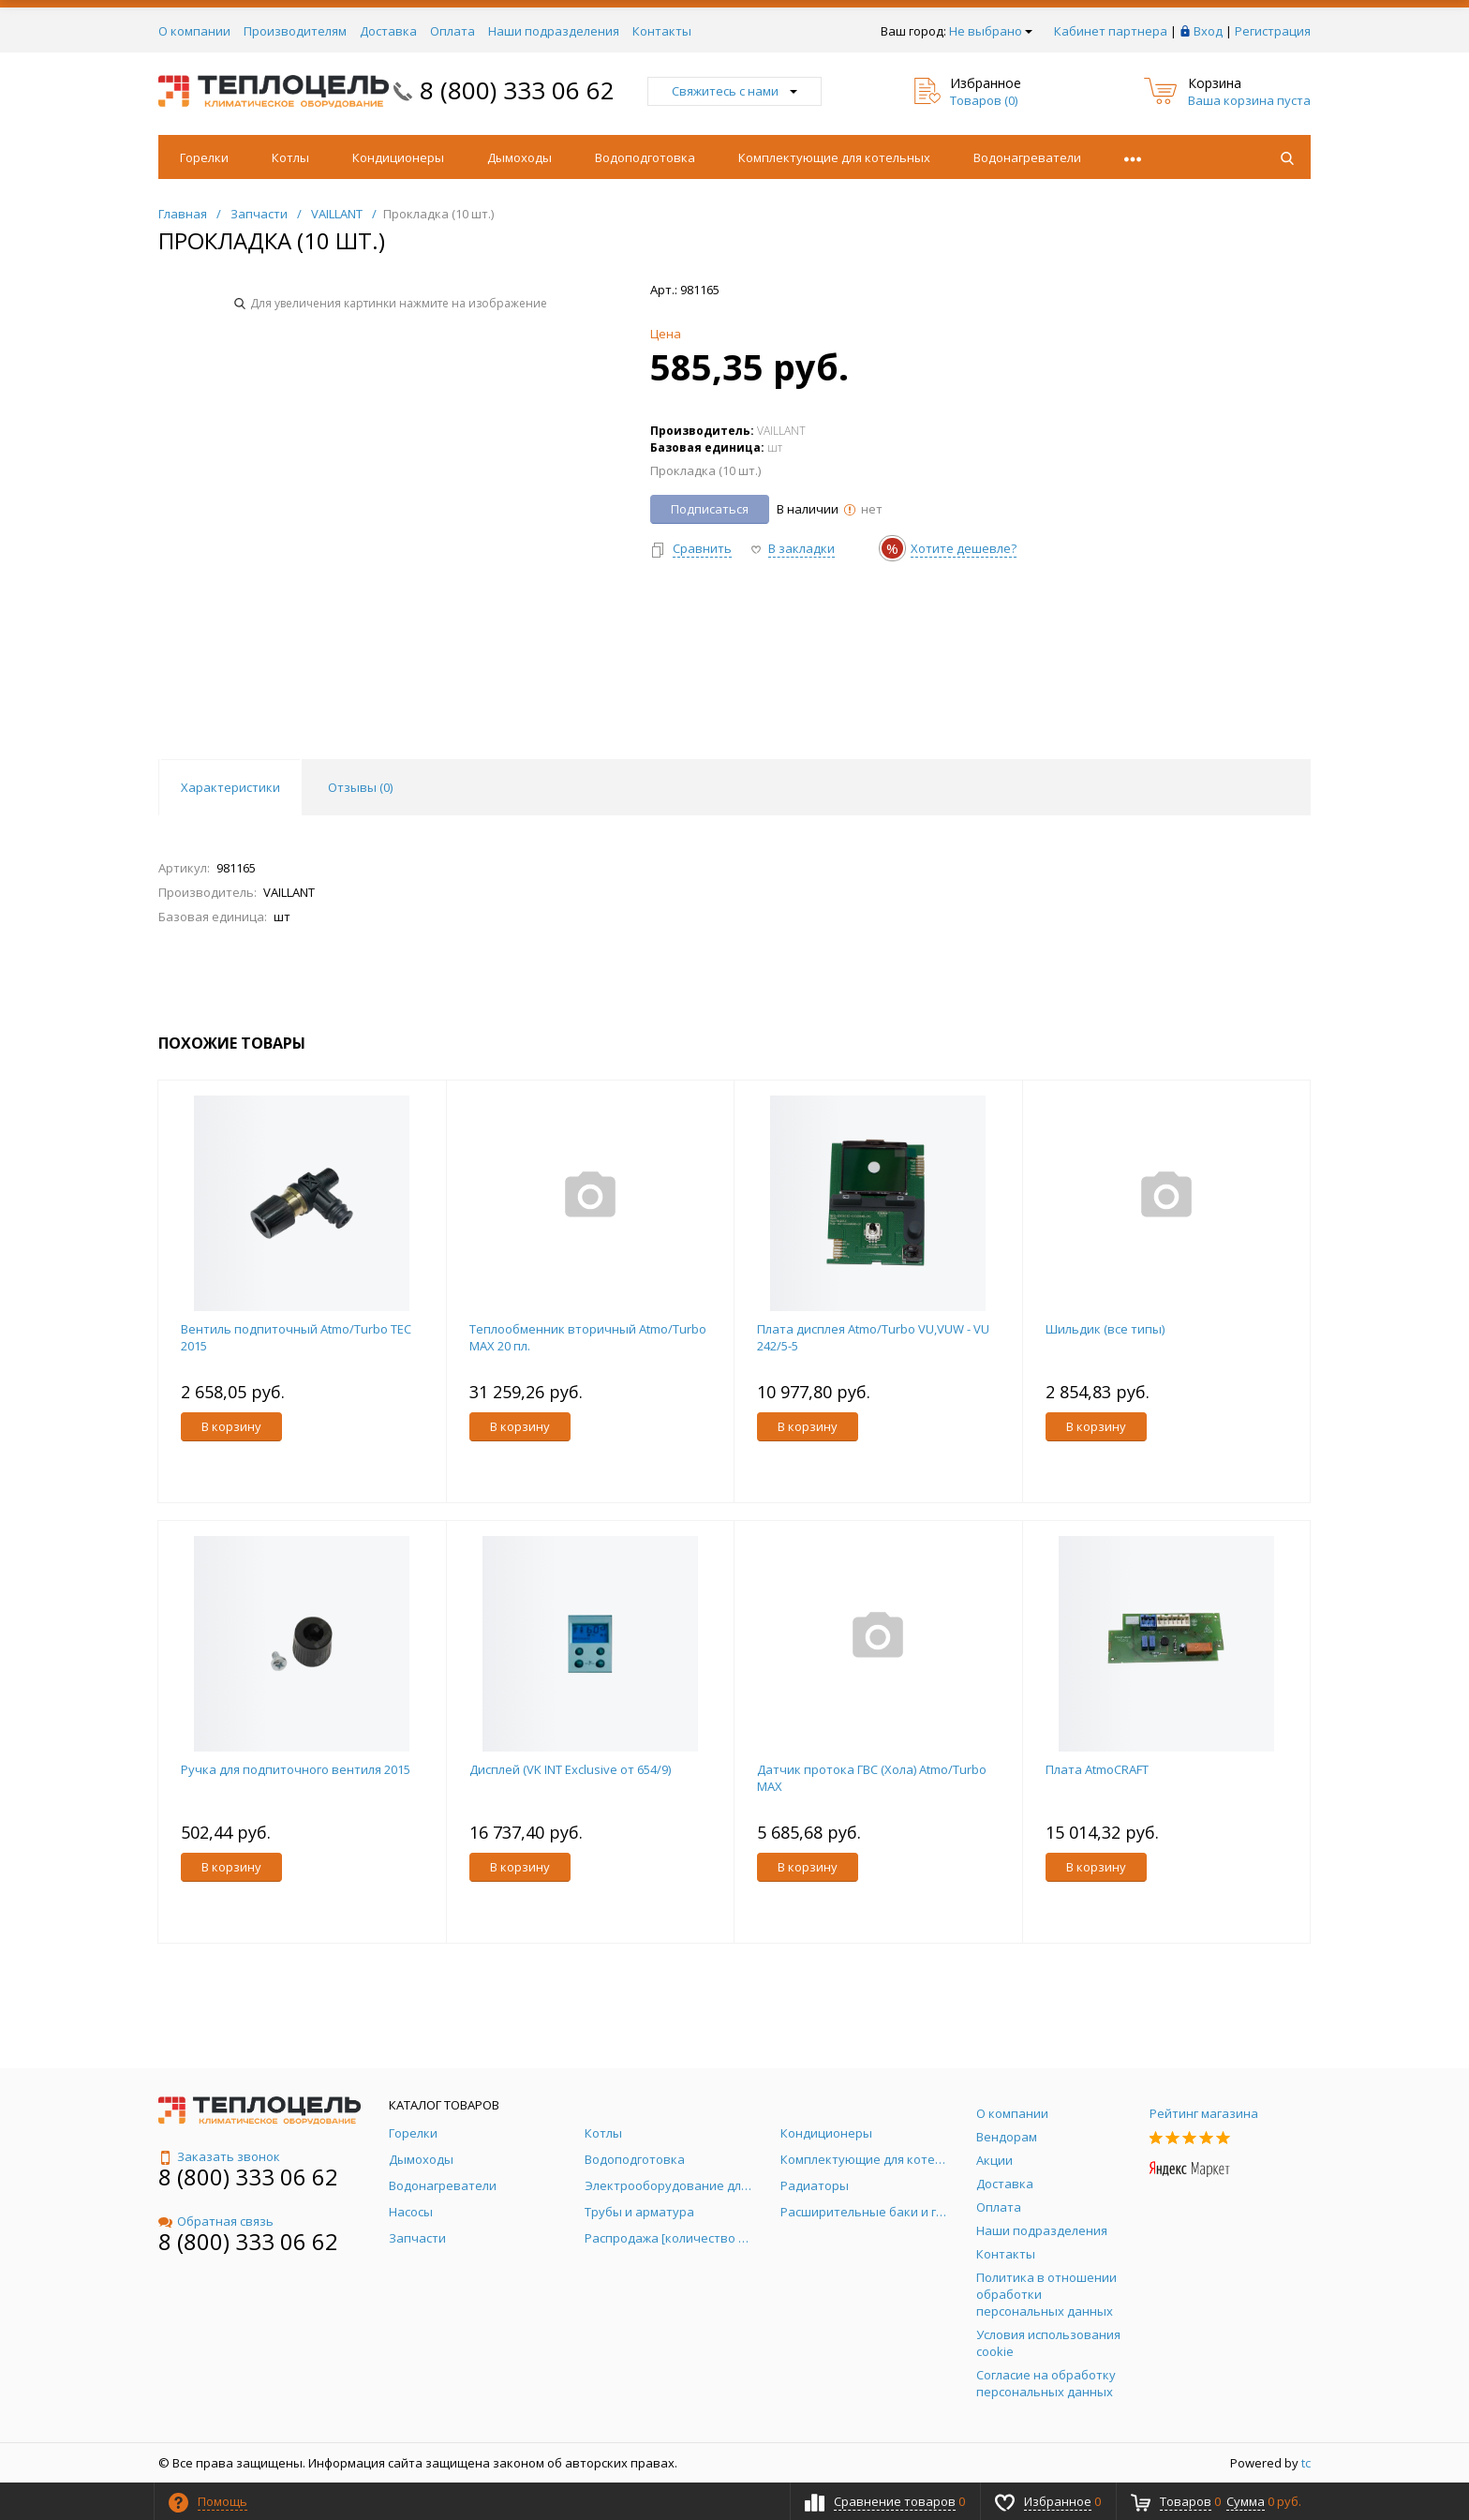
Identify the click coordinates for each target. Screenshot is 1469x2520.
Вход (1208, 30)
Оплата (452, 30)
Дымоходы (519, 157)
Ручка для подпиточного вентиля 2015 (295, 1769)
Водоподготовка (645, 157)
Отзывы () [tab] (360, 787)
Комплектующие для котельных (834, 157)
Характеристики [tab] (230, 787)
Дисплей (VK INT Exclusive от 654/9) (570, 1769)
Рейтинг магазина (1204, 2113)
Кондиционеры (398, 157)
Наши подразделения (553, 30)
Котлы (290, 157)
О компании (194, 30)
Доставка (388, 30)
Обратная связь (216, 2221)
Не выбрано (990, 30)
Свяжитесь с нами (734, 90)
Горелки (204, 157)
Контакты (661, 30)
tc (1306, 2462)
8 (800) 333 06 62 (517, 90)
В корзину (231, 1426)
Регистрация (1273, 30)
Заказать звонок (219, 2156)
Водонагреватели (1027, 157)
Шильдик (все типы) (1105, 1328)
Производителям (295, 30)
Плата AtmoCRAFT (1097, 1769)
